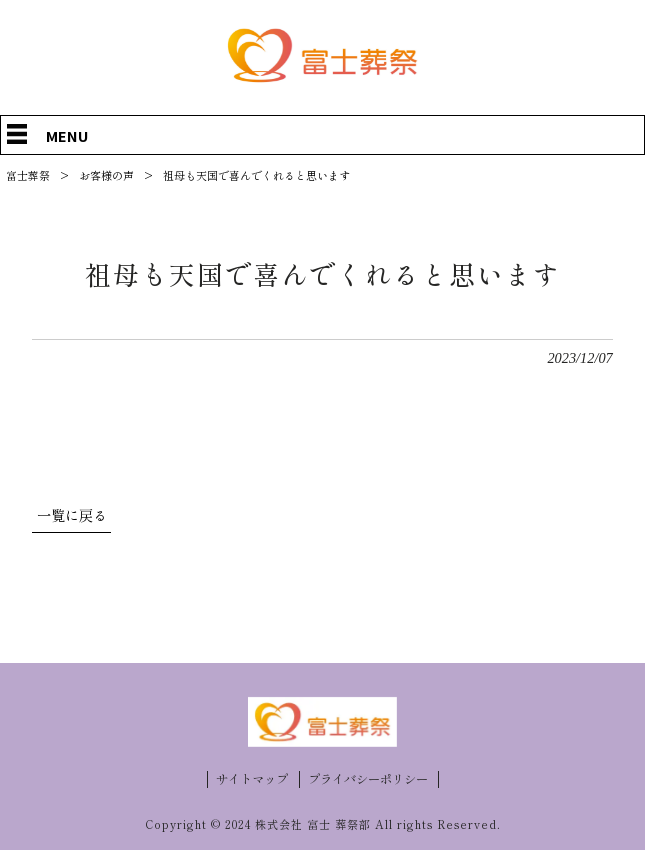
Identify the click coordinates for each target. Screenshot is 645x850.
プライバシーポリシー (368, 779)
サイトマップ (252, 779)
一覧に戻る (72, 515)
